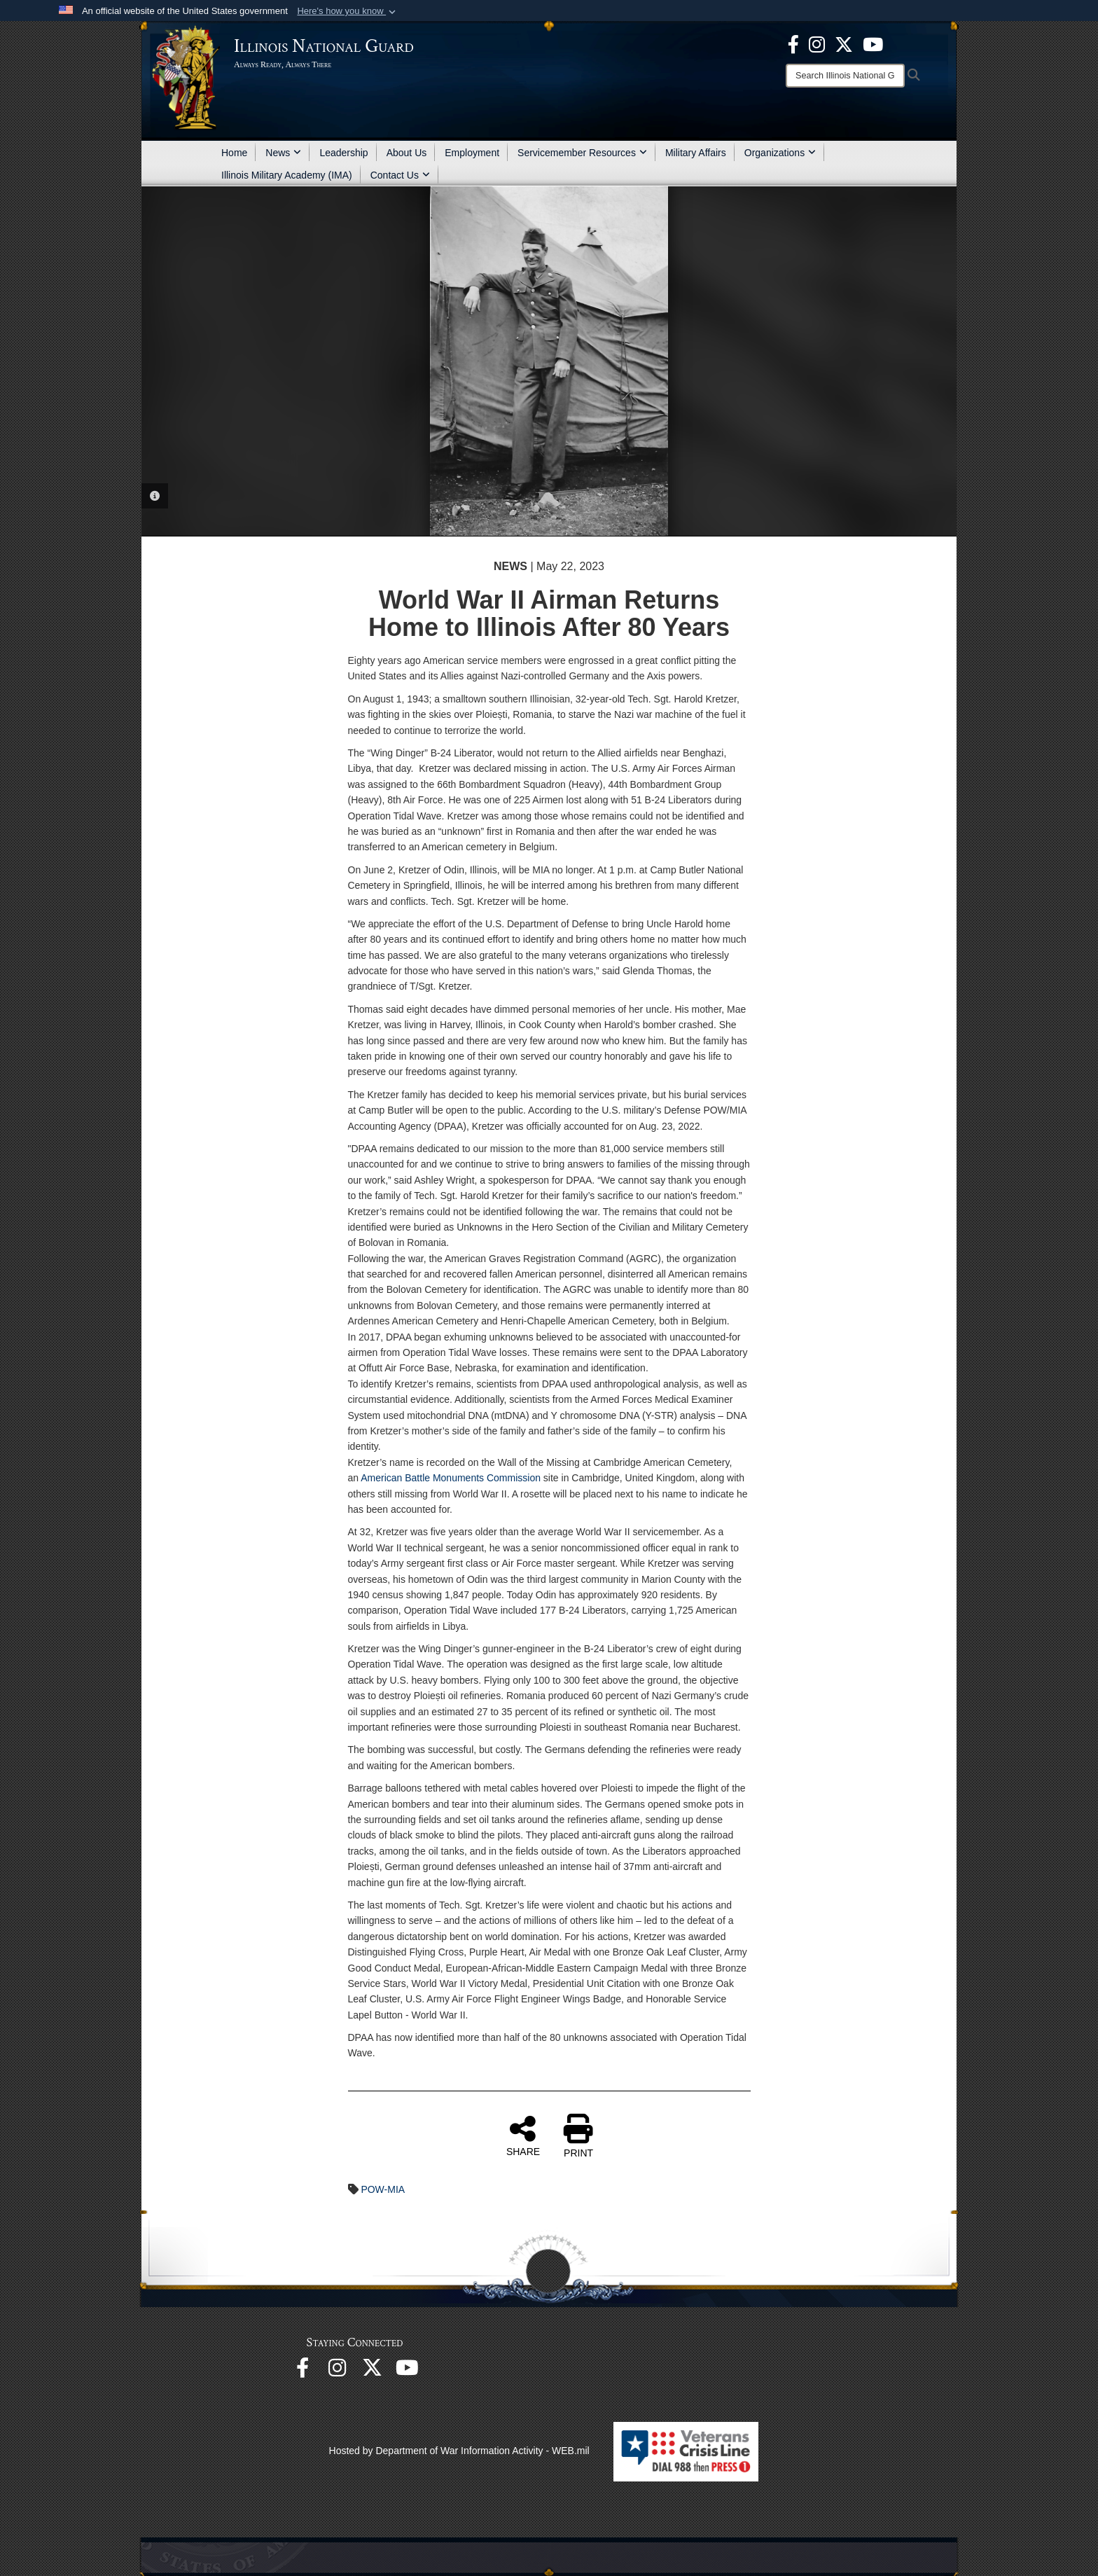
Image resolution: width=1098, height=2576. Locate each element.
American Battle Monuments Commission (451, 1477)
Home (234, 152)
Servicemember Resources (582, 152)
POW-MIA (383, 2189)
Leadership (343, 152)
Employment (472, 152)
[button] (347, 11)
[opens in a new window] (844, 43)
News (283, 152)
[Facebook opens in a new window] (793, 43)
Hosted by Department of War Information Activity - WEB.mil (459, 2450)
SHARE (523, 2135)
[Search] (845, 76)
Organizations (780, 152)
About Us (407, 152)
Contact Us (400, 175)
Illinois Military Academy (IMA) (286, 175)
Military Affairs (695, 152)
